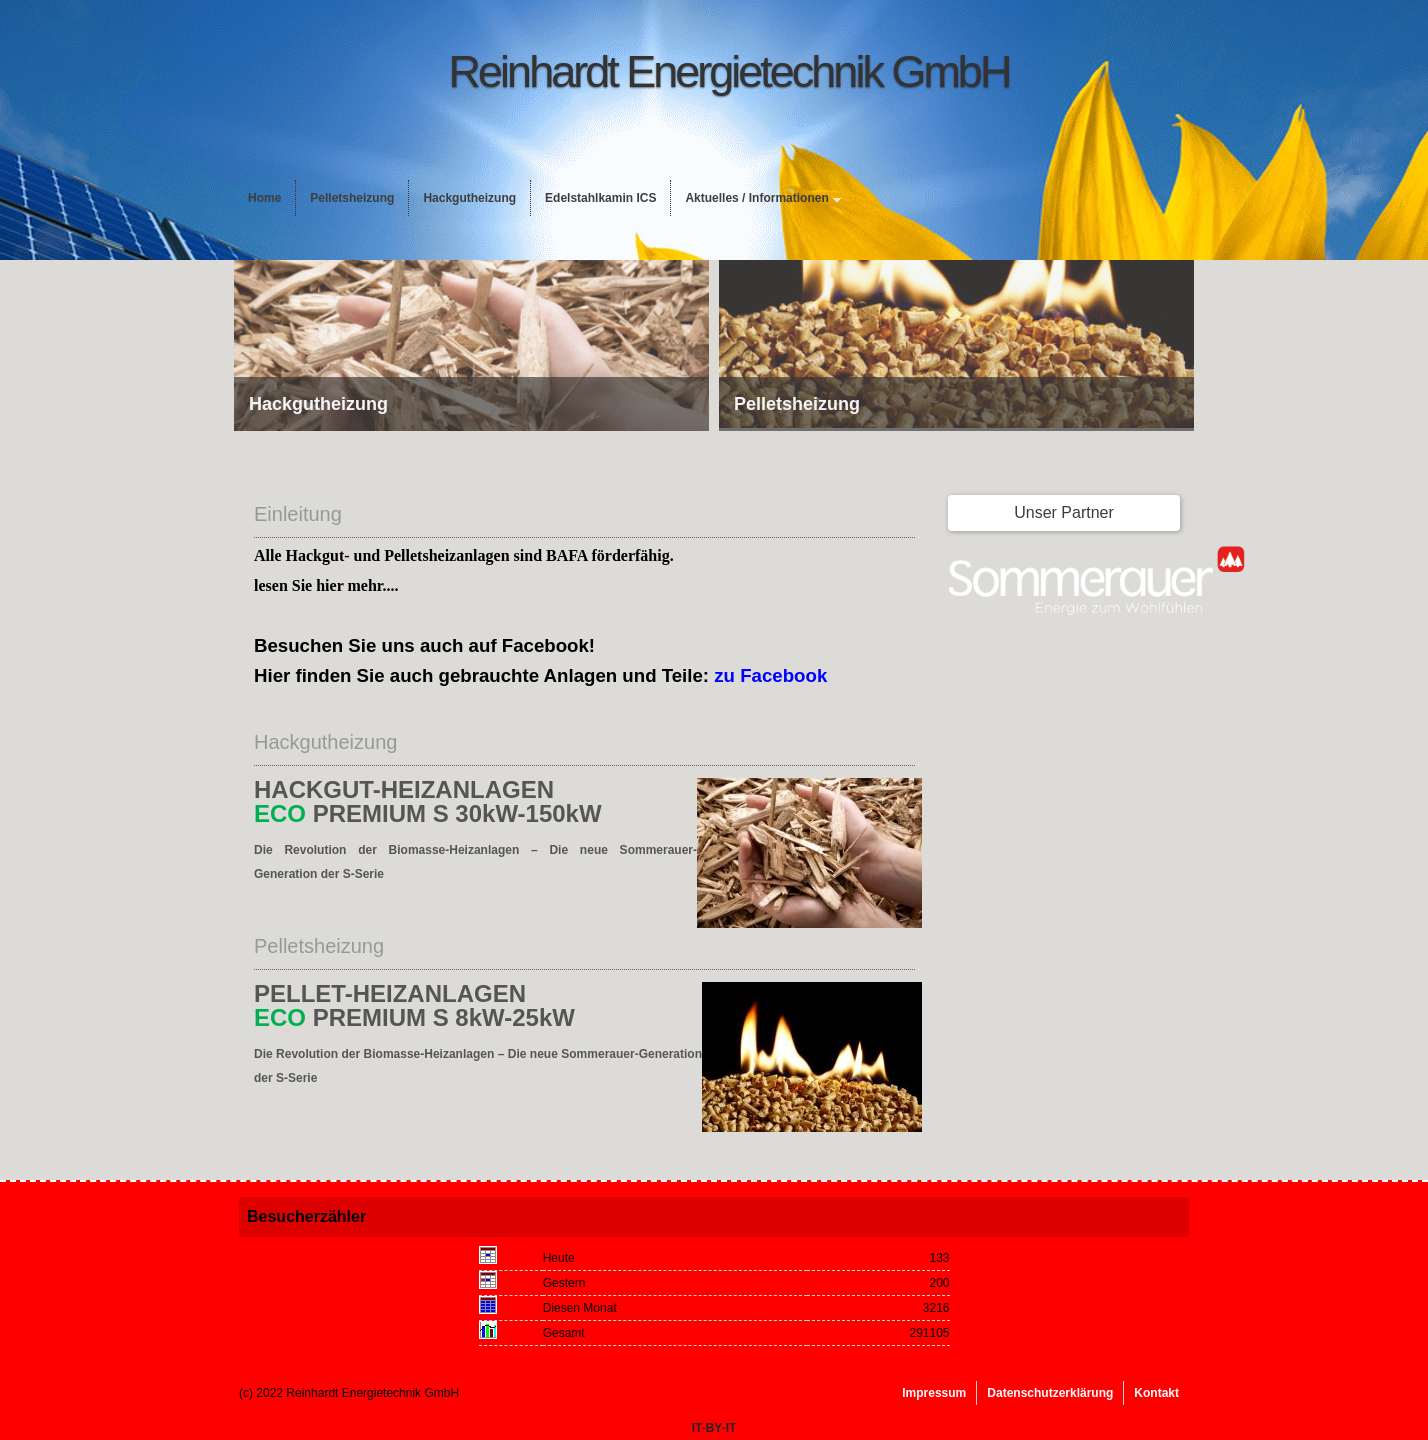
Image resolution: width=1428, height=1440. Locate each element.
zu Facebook (770, 675)
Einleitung (298, 514)
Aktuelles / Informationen (756, 198)
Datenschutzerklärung (1050, 1393)
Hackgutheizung (469, 198)
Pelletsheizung (352, 198)
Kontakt (1156, 1393)
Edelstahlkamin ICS (600, 198)
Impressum (934, 1393)
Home (264, 198)
